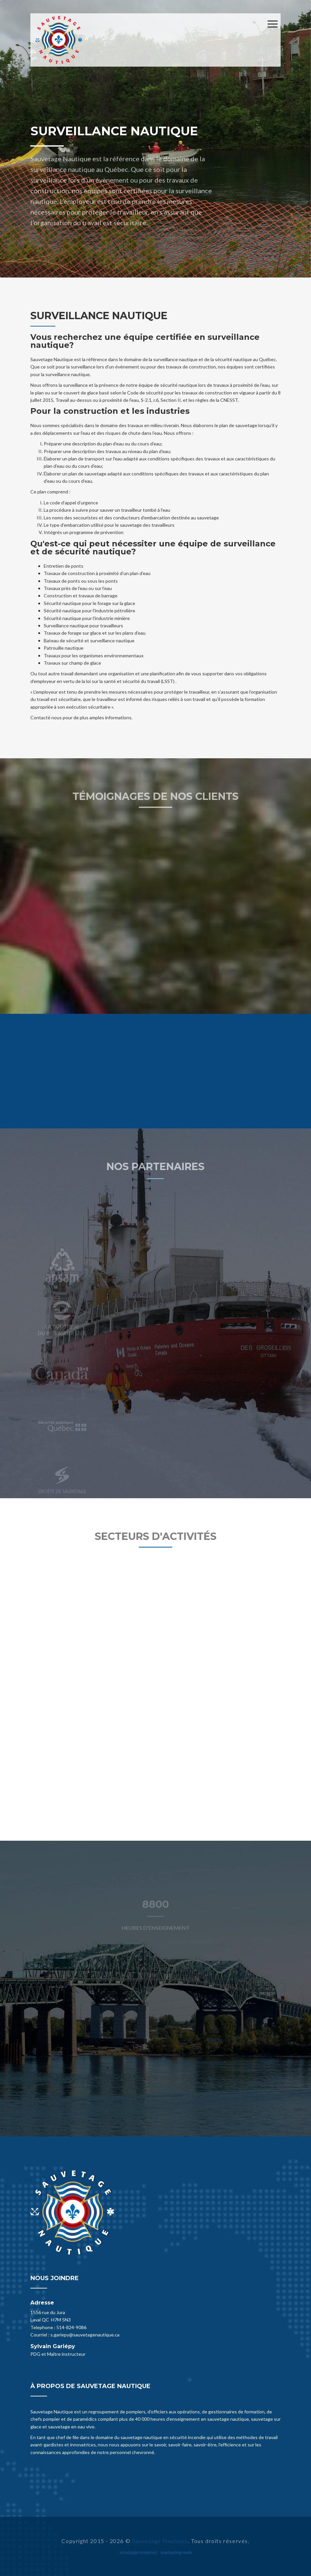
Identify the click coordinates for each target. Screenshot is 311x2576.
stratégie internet (138, 2552)
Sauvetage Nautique (160, 2541)
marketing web (176, 2552)
